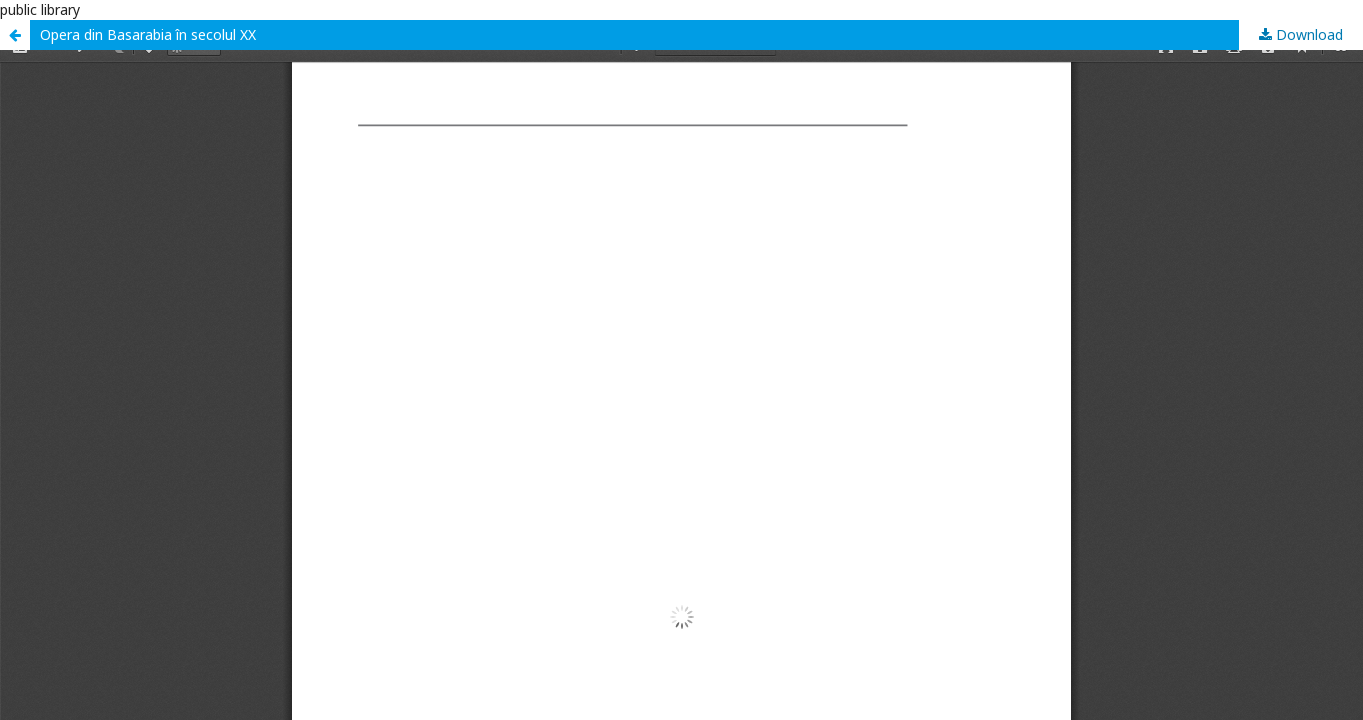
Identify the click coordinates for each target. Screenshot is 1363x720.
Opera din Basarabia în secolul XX (148, 34)
